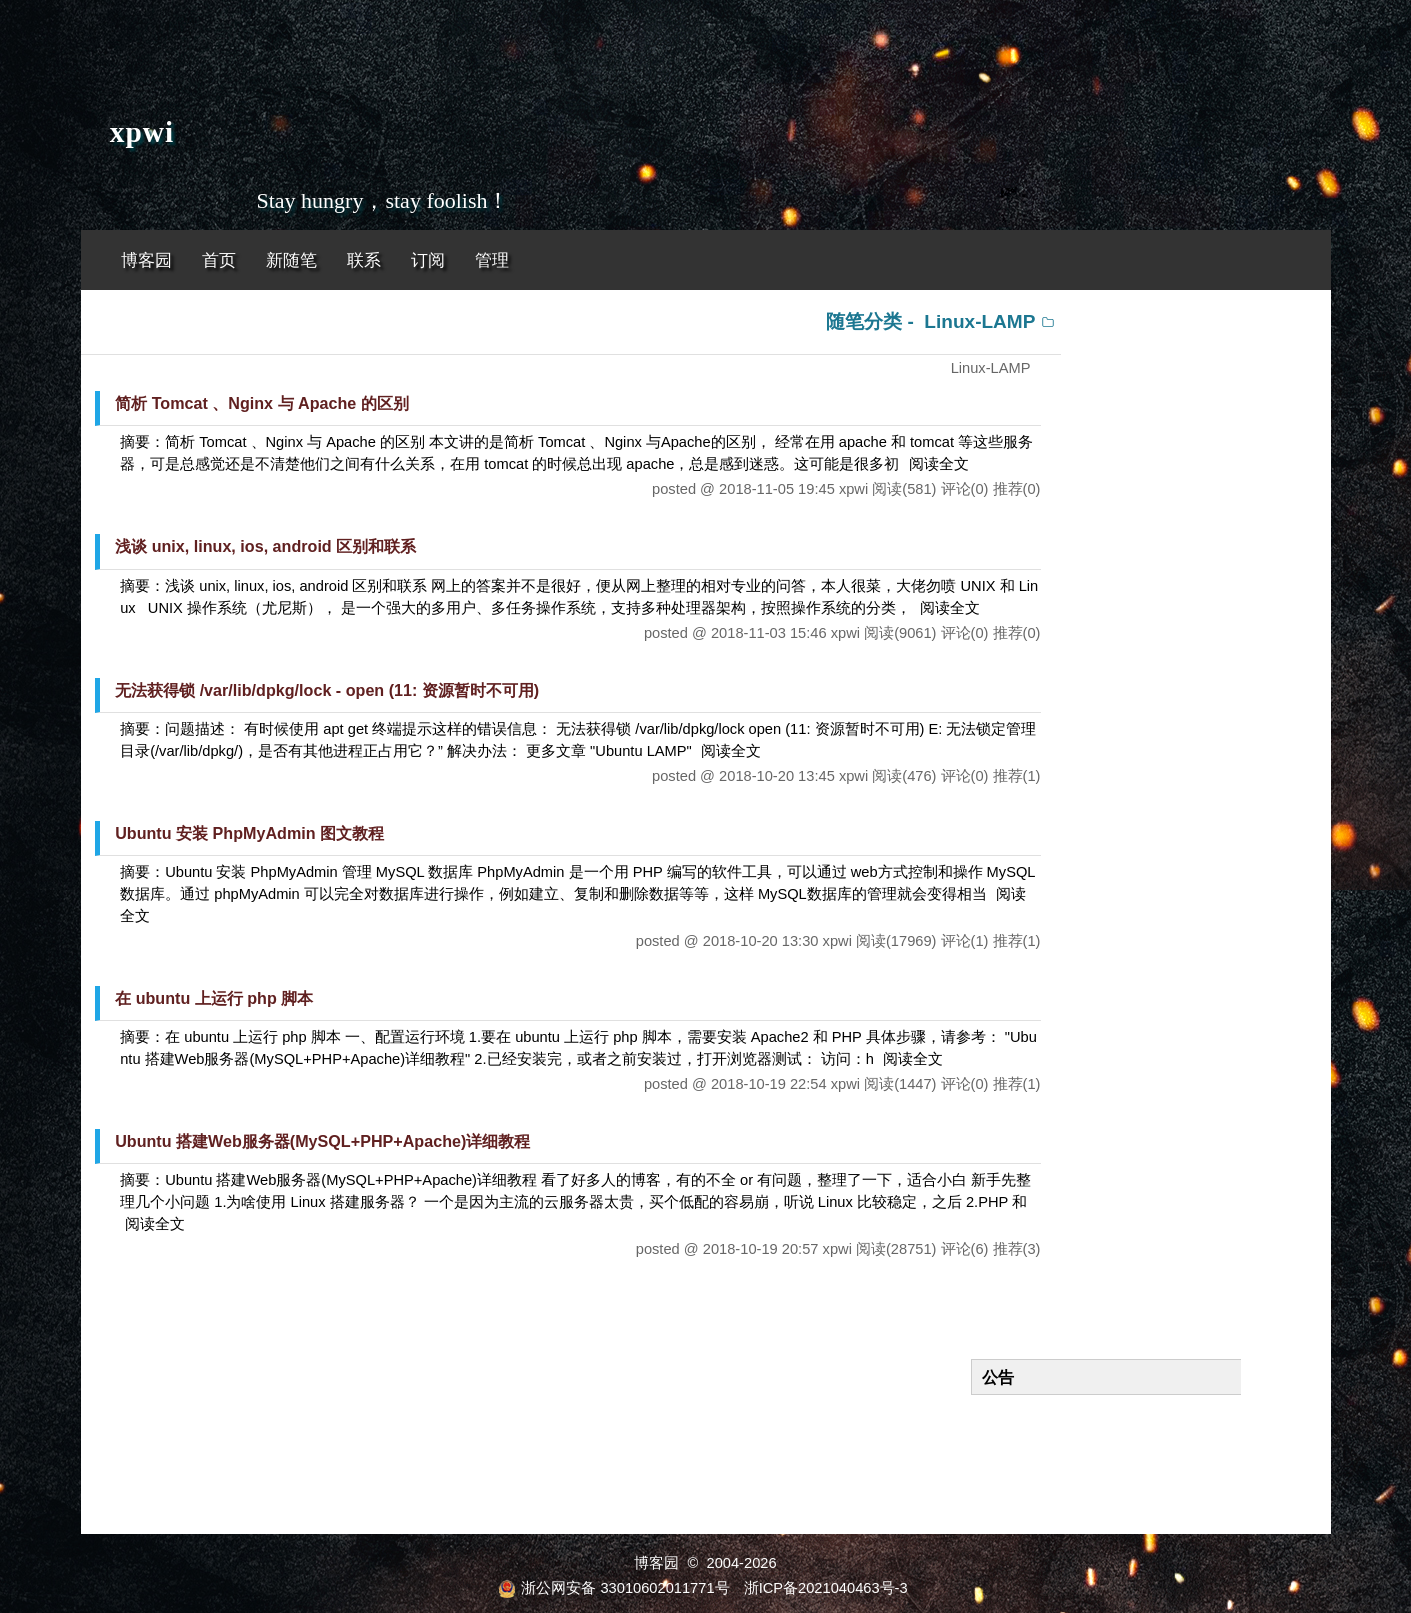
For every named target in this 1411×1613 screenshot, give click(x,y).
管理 (492, 260)
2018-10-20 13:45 (777, 776)
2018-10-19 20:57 (761, 1249)
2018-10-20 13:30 (761, 941)
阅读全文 (939, 464)
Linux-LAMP (979, 321)
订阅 (428, 260)
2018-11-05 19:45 (777, 489)
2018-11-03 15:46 (769, 633)
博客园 (146, 260)
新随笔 (291, 260)
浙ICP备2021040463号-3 (826, 1588)
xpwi (142, 132)
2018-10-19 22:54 (769, 1084)
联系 (364, 260)
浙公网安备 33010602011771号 (613, 1588)
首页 (219, 260)
